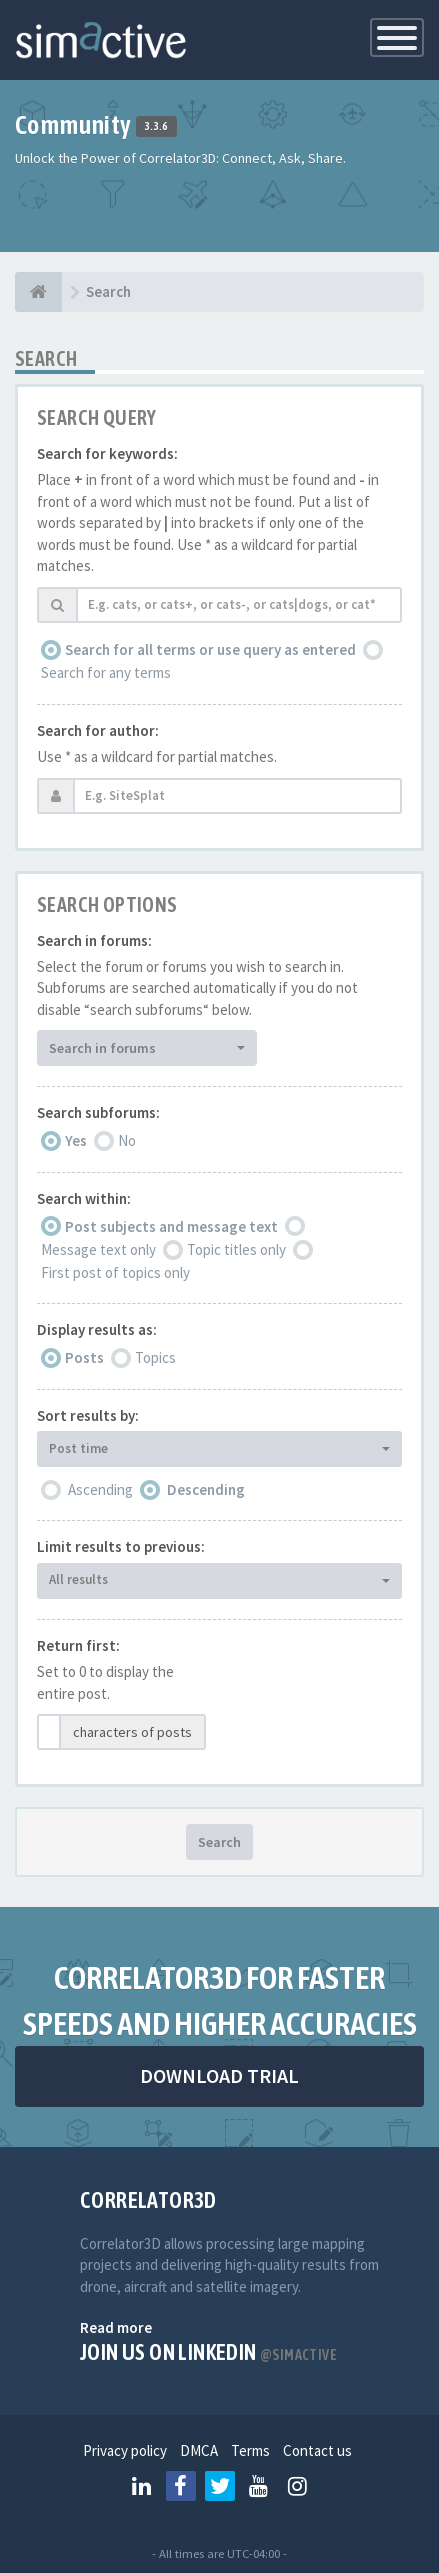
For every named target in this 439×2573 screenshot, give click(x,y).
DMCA (199, 2450)
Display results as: (97, 1329)
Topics (155, 1357)
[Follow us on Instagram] (298, 2486)
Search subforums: (98, 1112)
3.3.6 (156, 127)
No (127, 1140)
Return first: (78, 1645)
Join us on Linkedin (208, 2352)
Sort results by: (88, 1415)
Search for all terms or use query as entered (210, 649)
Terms (250, 2450)
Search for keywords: (107, 453)
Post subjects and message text (171, 1226)
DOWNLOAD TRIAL (219, 2075)
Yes (76, 1140)
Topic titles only (236, 1249)
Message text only (98, 1249)
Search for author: (98, 730)
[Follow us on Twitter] (220, 2486)
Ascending (100, 1489)
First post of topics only (115, 1272)
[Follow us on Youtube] (259, 2486)
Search (219, 1842)
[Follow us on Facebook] (181, 2486)
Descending (206, 1489)
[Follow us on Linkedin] (142, 2486)
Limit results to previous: (121, 1546)
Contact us (317, 2450)
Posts (84, 1357)
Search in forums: (94, 940)
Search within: (84, 1198)
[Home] (38, 292)
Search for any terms (106, 672)
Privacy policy (125, 2450)
